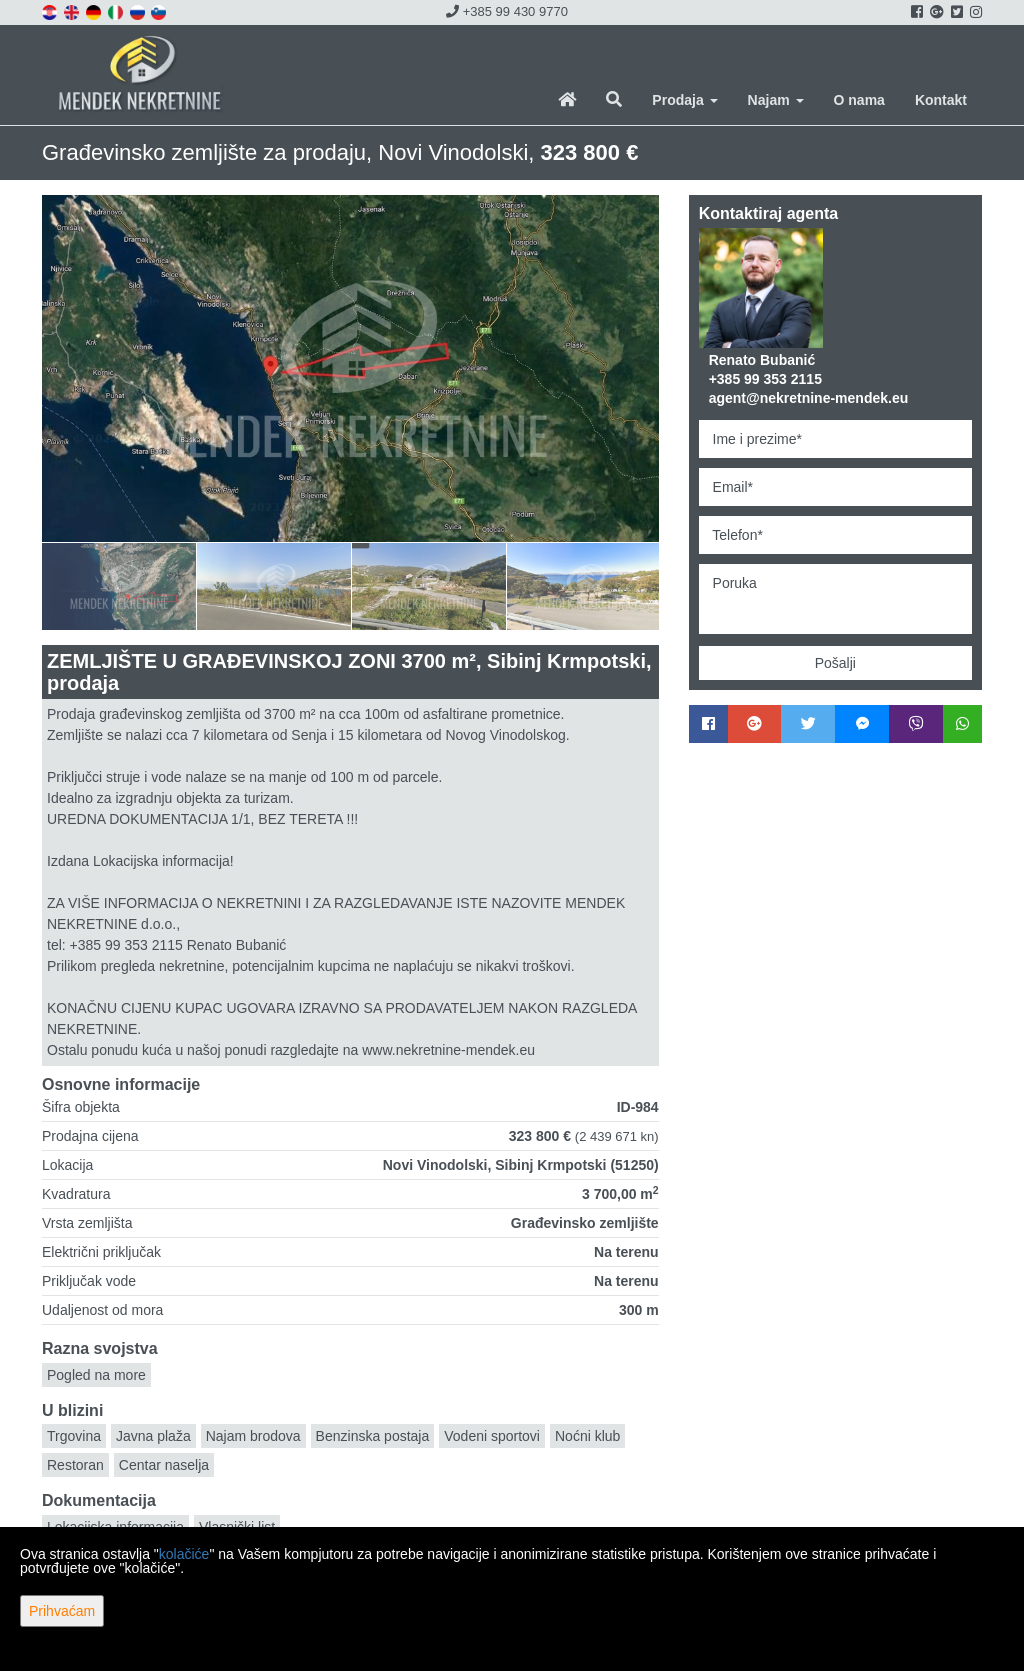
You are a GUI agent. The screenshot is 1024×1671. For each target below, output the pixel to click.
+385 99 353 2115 (765, 379)
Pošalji (835, 663)
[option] (119, 586)
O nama (859, 100)
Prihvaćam (62, 1611)
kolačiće (184, 1554)
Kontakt (941, 100)
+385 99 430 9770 (507, 11)
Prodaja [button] (684, 100)
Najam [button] (776, 100)
